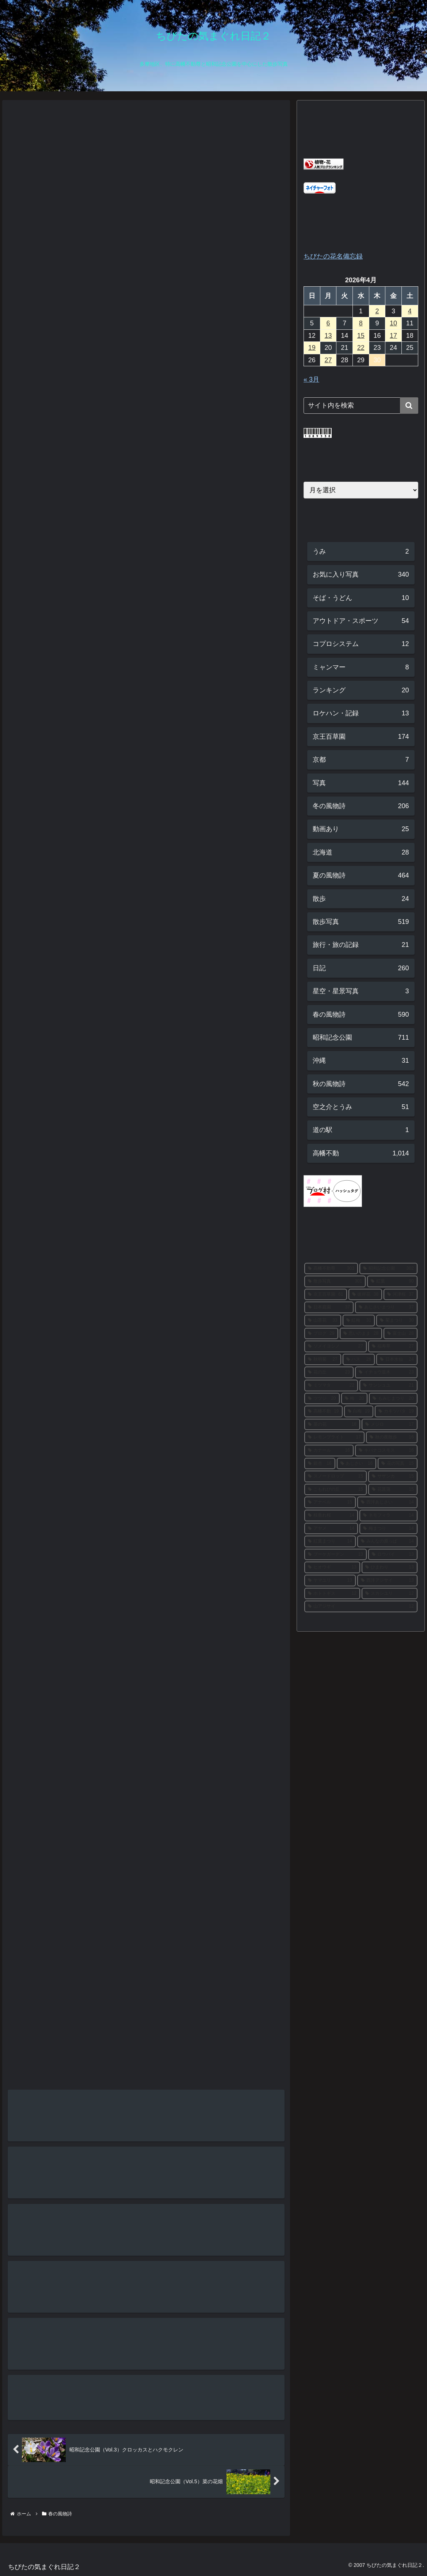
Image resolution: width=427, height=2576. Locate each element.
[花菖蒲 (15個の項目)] (393, 1489)
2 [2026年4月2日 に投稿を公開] (377, 311)
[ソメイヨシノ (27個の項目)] (335, 1346)
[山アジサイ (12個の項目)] (361, 1606)
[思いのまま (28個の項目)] (361, 1333)
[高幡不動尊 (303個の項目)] (331, 1268)
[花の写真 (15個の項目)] (398, 1463)
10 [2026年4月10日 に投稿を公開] (393, 323)
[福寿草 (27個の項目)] (393, 1346)
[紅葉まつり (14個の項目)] (330, 1541)
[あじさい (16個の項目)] (357, 1463)
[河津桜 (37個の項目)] (401, 1294)
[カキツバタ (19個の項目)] (396, 1411)
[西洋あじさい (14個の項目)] (387, 1502)
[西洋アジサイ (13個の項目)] (387, 1580)
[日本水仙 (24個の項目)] (397, 1359)
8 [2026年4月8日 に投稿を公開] (361, 323)
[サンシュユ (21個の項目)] (388, 1385)
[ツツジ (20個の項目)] (322, 1398)
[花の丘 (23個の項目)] (329, 1372)
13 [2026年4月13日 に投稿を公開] (328, 335)
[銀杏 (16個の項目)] (319, 1463)
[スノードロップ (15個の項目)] (335, 1476)
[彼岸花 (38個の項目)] (365, 1294)
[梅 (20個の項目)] (354, 1398)
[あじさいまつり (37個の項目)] (386, 1307)
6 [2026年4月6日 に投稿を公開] (328, 323)
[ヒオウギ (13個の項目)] (332, 1567)
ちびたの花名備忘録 (333, 256)
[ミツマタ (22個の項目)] (331, 1385)
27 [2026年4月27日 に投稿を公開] (328, 360)
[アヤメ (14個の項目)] (331, 1528)
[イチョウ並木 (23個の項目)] (386, 1372)
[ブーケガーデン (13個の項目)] (335, 1554)
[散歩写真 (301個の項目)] (335, 1281)
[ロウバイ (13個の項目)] (393, 1554)
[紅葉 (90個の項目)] (392, 1281)
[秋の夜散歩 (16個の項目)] (392, 1437)
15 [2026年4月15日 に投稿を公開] (361, 335)
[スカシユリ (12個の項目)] (390, 1594)
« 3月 (311, 379)
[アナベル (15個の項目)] (330, 1502)
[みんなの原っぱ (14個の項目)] (387, 1541)
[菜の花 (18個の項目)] (332, 1424)
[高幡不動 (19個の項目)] (323, 1411)
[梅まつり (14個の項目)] (388, 1528)
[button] (409, 405)
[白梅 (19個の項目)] (359, 1411)
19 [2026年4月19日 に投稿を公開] (312, 347)
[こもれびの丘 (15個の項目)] (335, 1489)
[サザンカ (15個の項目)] (393, 1476)
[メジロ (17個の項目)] (390, 1424)
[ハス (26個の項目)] (359, 1359)
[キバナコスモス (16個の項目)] (386, 1450)
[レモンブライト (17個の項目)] (334, 1437)
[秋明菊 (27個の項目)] (322, 1359)
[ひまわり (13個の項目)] (390, 1567)
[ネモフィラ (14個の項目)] (388, 1515)
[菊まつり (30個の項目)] (397, 1320)
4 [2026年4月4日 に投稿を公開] (410, 311)
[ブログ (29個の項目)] (321, 1333)
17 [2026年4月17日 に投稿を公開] (393, 335)
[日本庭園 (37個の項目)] (329, 1307)
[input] (361, 405)
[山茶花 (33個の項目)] (322, 1320)
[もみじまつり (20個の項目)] (393, 1398)
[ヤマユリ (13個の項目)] (330, 1580)
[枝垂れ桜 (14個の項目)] (331, 1515)
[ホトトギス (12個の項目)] (332, 1594)
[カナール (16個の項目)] (329, 1450)
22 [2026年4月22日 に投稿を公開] (361, 347)
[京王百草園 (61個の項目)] (325, 1294)
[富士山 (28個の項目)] (401, 1333)
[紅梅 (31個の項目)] (359, 1320)
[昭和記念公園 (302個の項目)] (388, 1268)
